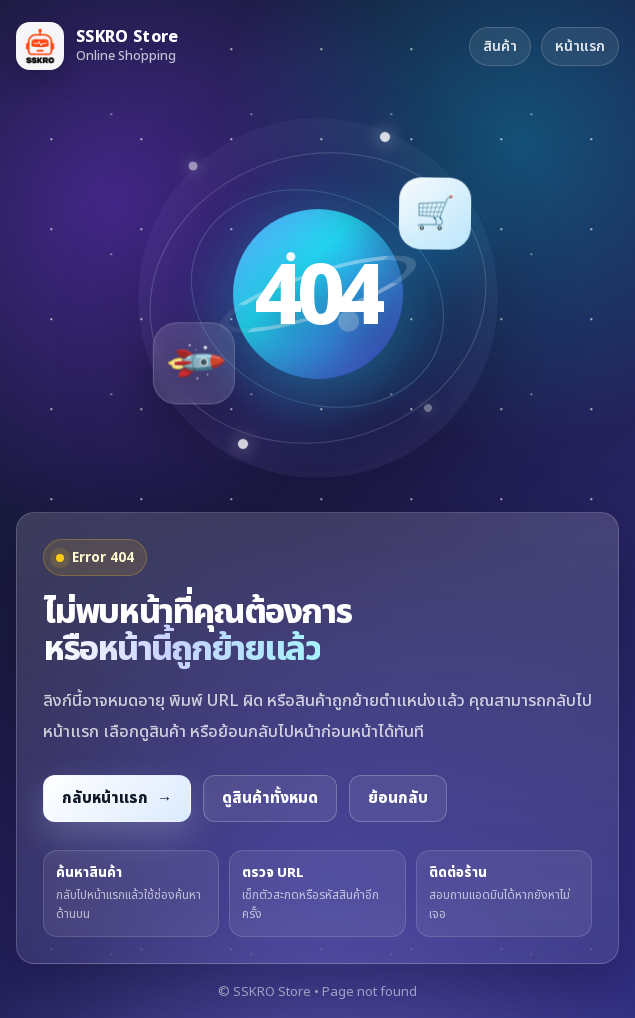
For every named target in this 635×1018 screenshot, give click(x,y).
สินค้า (500, 46)
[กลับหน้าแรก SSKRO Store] (97, 46)
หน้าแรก (580, 46)
